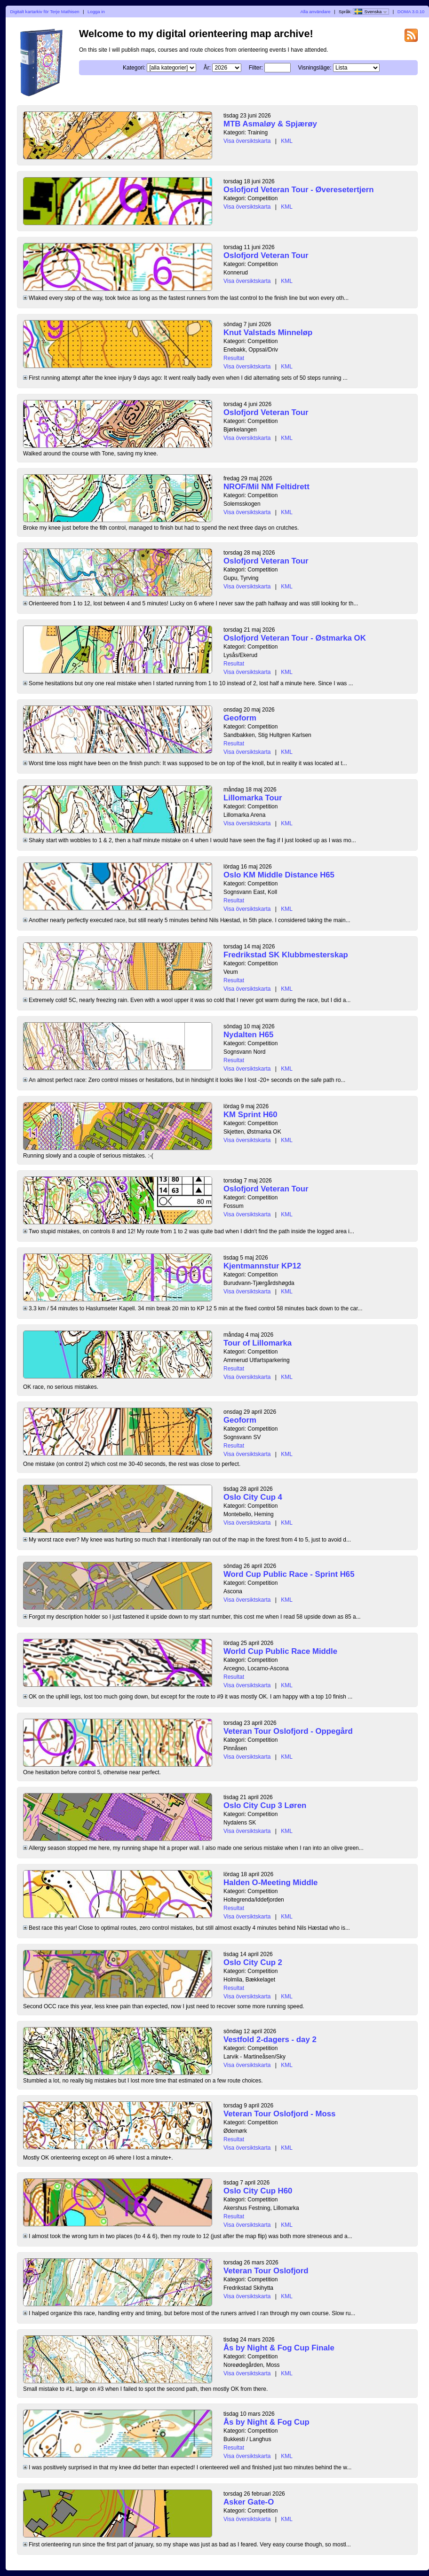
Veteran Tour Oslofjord (266, 2270)
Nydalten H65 (248, 1034)
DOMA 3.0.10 (411, 11)
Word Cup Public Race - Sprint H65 (288, 1574)
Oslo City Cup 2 (252, 1962)
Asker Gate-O (248, 2502)
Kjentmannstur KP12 (262, 1265)
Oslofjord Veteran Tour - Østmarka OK (294, 638)
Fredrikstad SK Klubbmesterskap (285, 954)
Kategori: (134, 67)
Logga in (96, 11)
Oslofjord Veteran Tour (266, 255)
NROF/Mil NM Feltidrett (266, 486)
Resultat (233, 358)
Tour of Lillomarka (257, 1343)
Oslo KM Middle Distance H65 (278, 874)
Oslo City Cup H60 (257, 2190)
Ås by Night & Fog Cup (266, 2422)
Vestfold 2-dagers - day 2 (270, 2039)
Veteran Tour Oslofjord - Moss (279, 2113)
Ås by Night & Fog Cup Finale (278, 2347)
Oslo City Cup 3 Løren (264, 1805)
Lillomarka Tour (252, 797)
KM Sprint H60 (250, 1114)
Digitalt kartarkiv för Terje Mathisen (44, 11)
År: (207, 67)
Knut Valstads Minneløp (267, 332)
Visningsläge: (314, 67)
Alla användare (316, 11)
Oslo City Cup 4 (252, 1497)
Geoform (239, 717)
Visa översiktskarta (246, 141)
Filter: (256, 67)
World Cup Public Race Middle (280, 1651)
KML (287, 141)
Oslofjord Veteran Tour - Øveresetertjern (298, 189)
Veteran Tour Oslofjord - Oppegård (288, 1731)
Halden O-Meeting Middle (270, 1882)
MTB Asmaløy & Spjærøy (270, 123)
